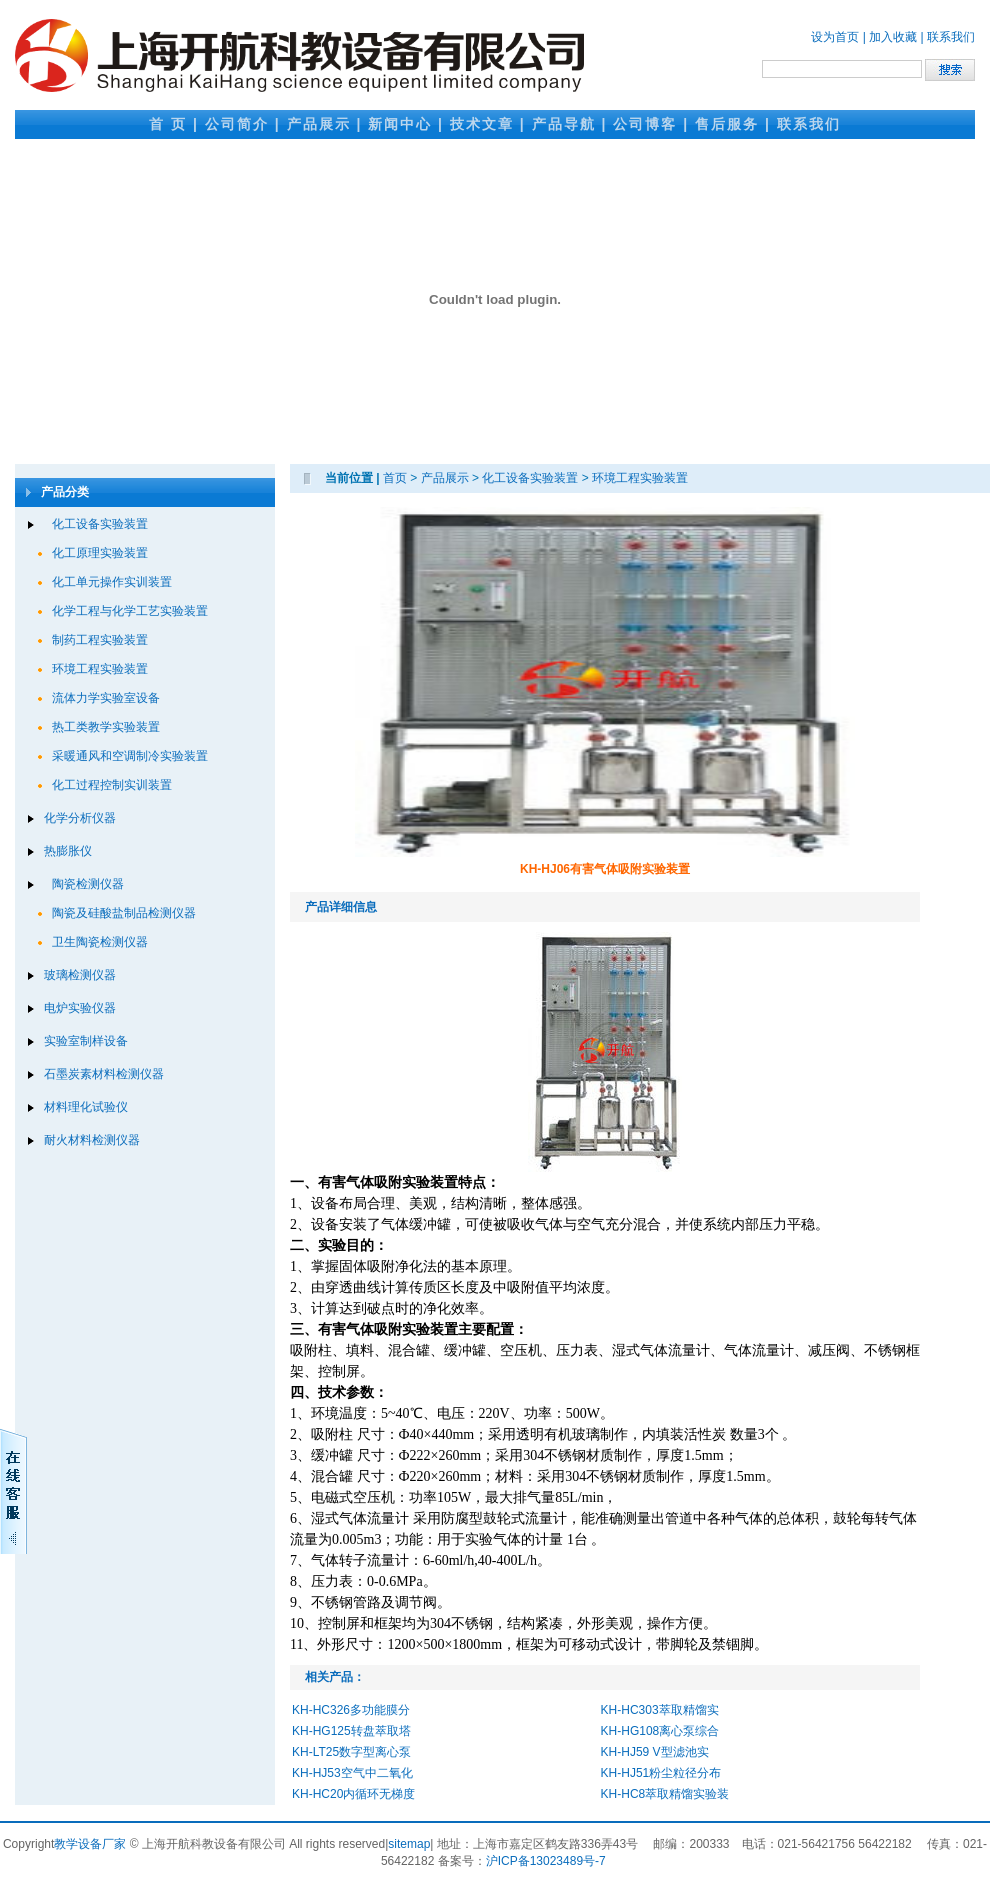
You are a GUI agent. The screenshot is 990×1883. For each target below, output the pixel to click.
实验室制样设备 (86, 1041)
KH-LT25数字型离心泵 (351, 1752)
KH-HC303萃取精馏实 (660, 1710)
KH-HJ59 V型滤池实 (655, 1752)
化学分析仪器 (80, 818)
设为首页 (835, 37)
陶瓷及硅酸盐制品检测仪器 (124, 913)
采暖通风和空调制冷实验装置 (130, 756)
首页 (395, 478)
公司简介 (237, 124)
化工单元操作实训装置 (112, 582)
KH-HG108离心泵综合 (660, 1731)
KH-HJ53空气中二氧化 (352, 1773)
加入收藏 (893, 37)
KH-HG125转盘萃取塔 (351, 1731)
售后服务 (727, 124)
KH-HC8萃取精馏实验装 (665, 1794)
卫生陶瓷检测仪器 (100, 942)
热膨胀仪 (68, 851)
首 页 (168, 124)
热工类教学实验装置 (106, 727)
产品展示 (319, 124)
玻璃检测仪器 (80, 975)
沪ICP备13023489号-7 (546, 1861)
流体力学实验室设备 (106, 698)
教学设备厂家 (90, 1844)
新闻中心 (400, 124)
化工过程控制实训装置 (112, 785)
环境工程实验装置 (100, 669)
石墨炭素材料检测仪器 (104, 1074)
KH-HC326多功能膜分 (351, 1710)
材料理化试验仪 (86, 1107)
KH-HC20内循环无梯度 (353, 1794)
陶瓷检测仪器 (88, 884)
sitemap (409, 1844)
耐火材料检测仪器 (92, 1140)
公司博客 (645, 124)
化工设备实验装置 (100, 524)
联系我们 (951, 37)
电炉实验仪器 (80, 1008)
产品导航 (564, 124)
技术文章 (482, 124)
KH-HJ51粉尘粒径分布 (661, 1773)
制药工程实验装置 (100, 640)
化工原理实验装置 (100, 553)
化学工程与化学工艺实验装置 (130, 611)
